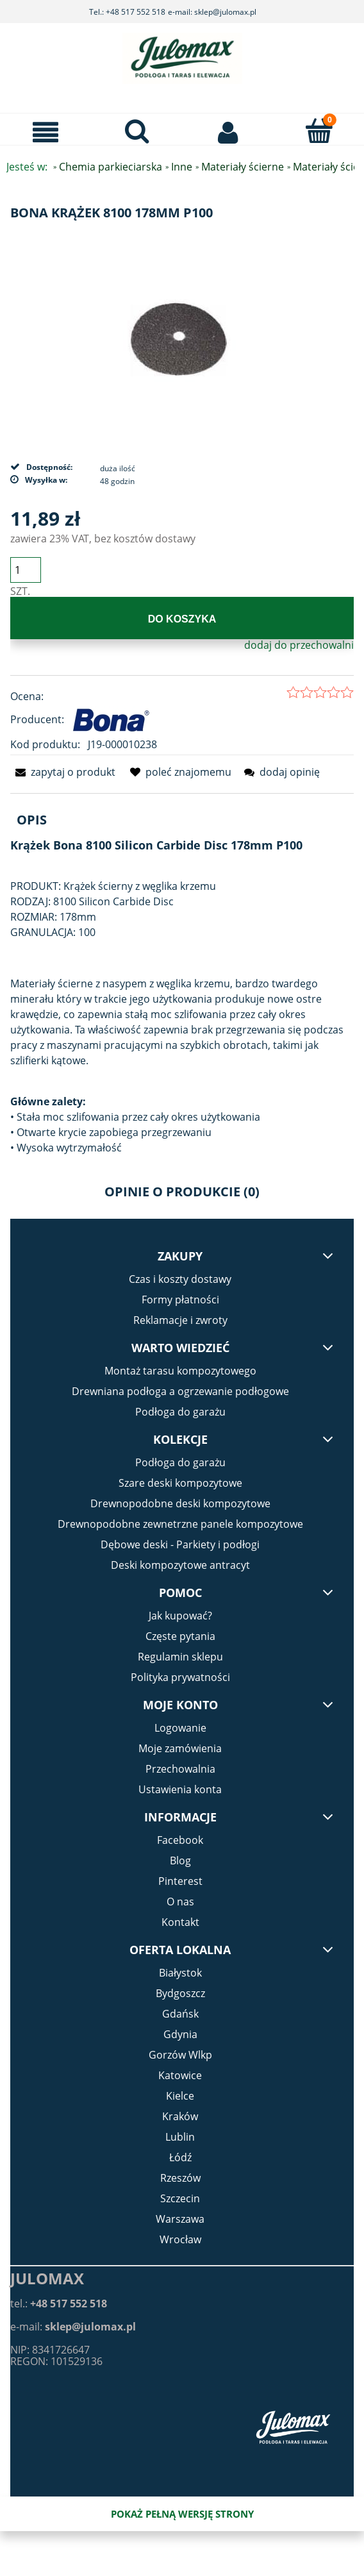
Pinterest (180, 1881)
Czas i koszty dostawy (180, 1279)
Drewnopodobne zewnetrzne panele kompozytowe (180, 1524)
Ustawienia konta (180, 1789)
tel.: (58, 2303)
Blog (180, 1860)
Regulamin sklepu (180, 1657)
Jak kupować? (180, 1616)
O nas (180, 1901)
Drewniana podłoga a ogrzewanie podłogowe (180, 1391)
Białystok (180, 1973)
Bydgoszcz (180, 1993)
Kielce (180, 2096)
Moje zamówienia (180, 1748)
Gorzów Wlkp (180, 2055)
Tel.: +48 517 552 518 (127, 11)
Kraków (180, 2116)
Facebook (180, 1840)
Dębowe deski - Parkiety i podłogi (180, 1544)
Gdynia (180, 2034)
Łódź (180, 2157)
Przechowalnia (180, 1769)
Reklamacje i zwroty (180, 1320)
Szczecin (180, 2198)
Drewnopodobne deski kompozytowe (180, 1503)
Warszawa (180, 2219)
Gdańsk (180, 2014)
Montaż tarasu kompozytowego (180, 1371)
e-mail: (73, 2327)
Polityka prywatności (180, 1677)
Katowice (180, 2075)
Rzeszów (180, 2178)
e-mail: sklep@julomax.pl (212, 11)
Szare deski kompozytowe (180, 1483)
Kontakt (180, 1922)
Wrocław (180, 2239)
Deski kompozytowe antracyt (180, 1565)
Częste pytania (180, 1636)
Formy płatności (180, 1299)
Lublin (180, 2137)
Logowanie (180, 1728)
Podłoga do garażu (180, 1412)
